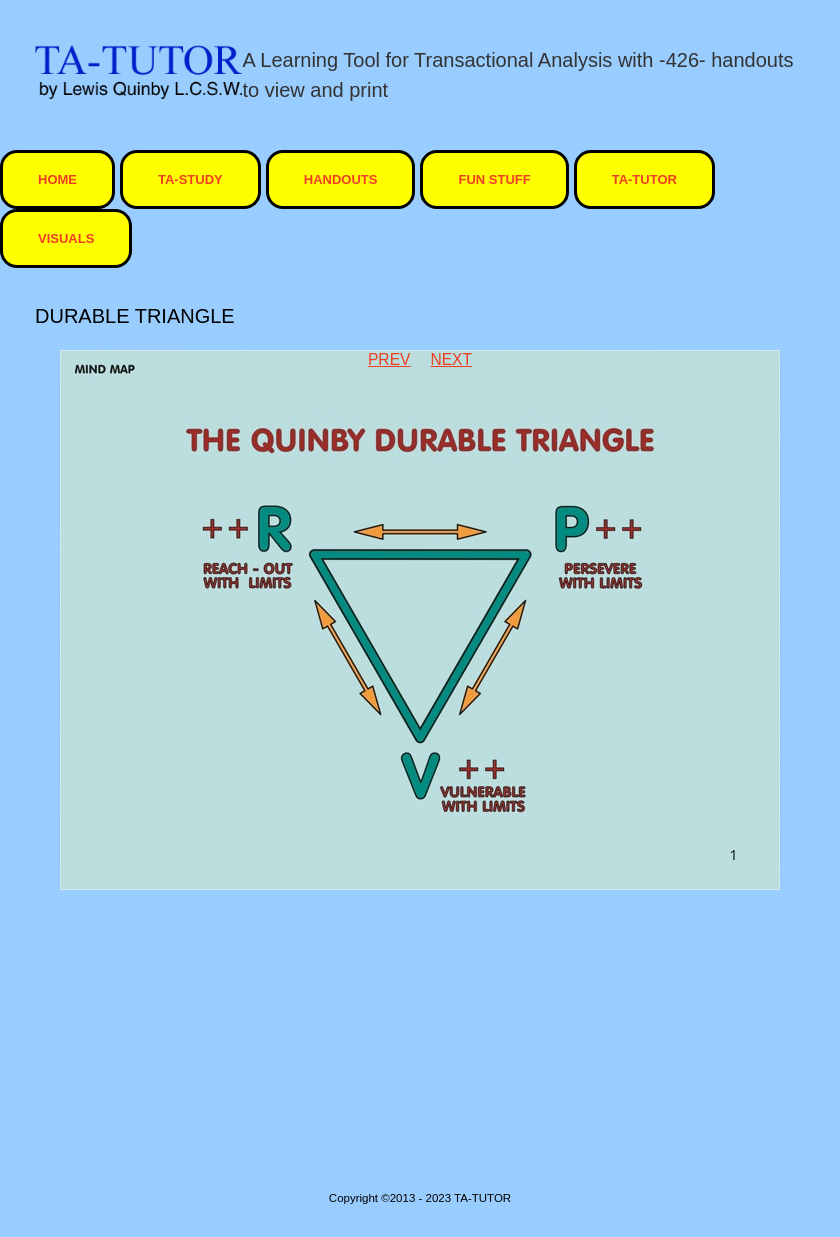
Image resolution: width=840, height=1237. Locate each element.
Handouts (341, 179)
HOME (57, 179)
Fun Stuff (494, 179)
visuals (66, 238)
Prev (389, 359)
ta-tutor (644, 179)
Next (451, 359)
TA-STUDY (190, 179)
